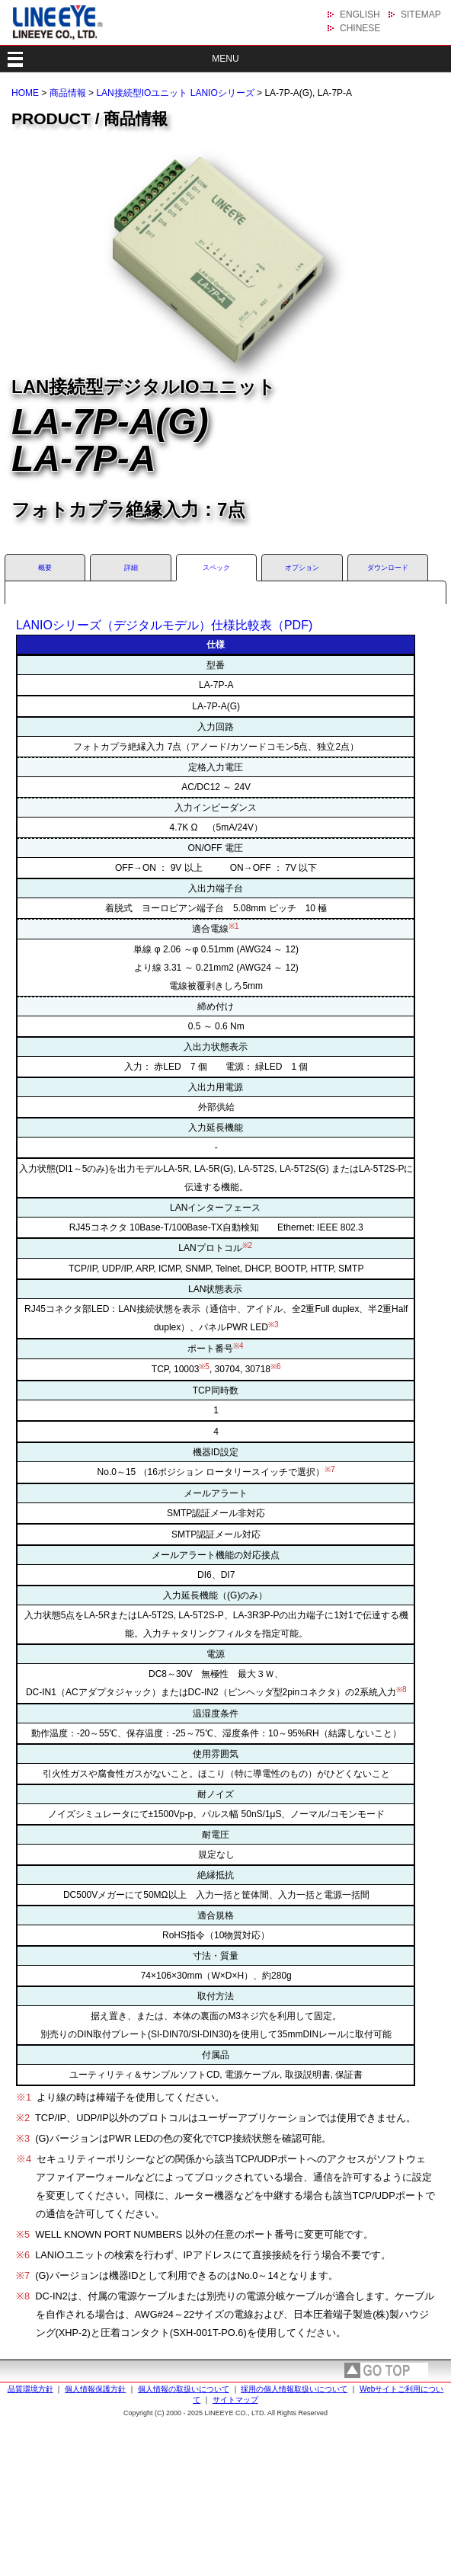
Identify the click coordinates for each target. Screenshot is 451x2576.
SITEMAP (421, 14)
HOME (25, 93)
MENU (225, 58)
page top (386, 2370)
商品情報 (68, 93)
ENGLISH (360, 14)
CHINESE (360, 28)
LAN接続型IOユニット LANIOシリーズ (175, 93)
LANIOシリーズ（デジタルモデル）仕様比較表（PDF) (164, 625)
